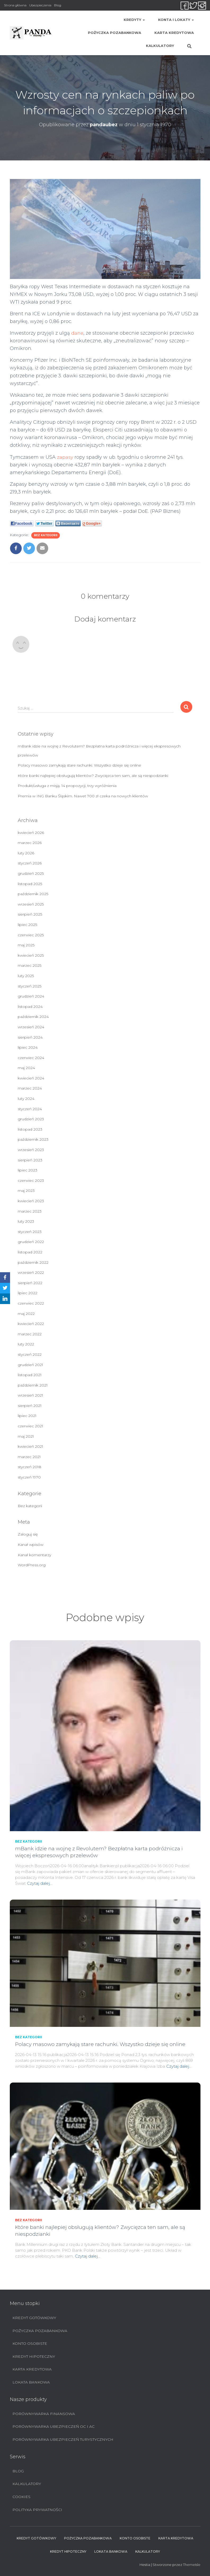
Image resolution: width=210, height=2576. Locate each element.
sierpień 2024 (30, 1037)
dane (77, 333)
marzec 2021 (29, 1456)
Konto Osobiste (29, 2343)
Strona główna (15, 5)
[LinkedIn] (5, 1298)
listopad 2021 (30, 1374)
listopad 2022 (30, 1252)
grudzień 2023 (31, 1119)
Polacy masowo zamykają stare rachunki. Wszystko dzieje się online (79, 765)
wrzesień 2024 (31, 1027)
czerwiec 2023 (31, 1180)
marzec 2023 (30, 1211)
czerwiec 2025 (31, 935)
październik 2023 (33, 1139)
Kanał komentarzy (34, 1554)
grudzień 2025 (31, 873)
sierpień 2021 (30, 1405)
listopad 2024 (30, 1006)
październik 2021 (33, 1385)
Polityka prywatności (37, 2509)
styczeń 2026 (30, 863)
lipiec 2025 (27, 924)
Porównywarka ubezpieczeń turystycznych (62, 2439)
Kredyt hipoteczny (33, 2356)
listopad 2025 (30, 883)
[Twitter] (5, 1288)
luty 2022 (26, 1344)
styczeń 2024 (30, 1109)
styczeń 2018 (29, 1466)
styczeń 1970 (29, 1477)
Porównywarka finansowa (43, 2413)
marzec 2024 (30, 1088)
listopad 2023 (30, 1129)
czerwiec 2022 (31, 1303)
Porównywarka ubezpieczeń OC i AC (53, 2426)
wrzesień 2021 (30, 1395)
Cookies (21, 2496)
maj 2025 (26, 945)
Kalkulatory (160, 45)
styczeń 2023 (30, 1231)
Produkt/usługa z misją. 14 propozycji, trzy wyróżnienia (67, 785)
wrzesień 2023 (31, 1149)
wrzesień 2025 (31, 904)
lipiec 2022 (27, 1293)
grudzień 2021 (30, 1364)
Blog (57, 5)
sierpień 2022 (30, 1282)
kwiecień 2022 (31, 1323)
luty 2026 (26, 853)
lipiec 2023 (27, 1170)
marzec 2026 (30, 842)
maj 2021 (26, 1436)
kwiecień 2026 (31, 832)
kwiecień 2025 (31, 955)
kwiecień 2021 (30, 1446)
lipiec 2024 (28, 1047)
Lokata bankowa (31, 2382)
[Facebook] (5, 1277)
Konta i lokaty (176, 20)
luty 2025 (26, 975)
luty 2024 (26, 1098)
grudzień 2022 (31, 1241)
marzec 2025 (29, 965)
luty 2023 (26, 1221)
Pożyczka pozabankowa (114, 32)
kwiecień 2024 (31, 1078)
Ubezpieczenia (40, 5)
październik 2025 (33, 893)
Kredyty (134, 20)
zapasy (65, 457)
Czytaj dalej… (39, 1883)
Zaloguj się (28, 1534)
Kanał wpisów (30, 1544)
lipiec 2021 (27, 1415)
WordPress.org (32, 1565)
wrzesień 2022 (31, 1272)
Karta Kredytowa (174, 32)
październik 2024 (33, 1016)
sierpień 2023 (30, 1160)
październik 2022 (33, 1262)
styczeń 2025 (29, 986)
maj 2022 (26, 1313)
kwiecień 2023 (31, 1201)
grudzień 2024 (31, 996)
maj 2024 (26, 1067)
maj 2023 (26, 1190)
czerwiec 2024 (31, 1057)
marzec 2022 (30, 1334)
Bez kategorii (45, 535)
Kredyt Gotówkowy (34, 2317)
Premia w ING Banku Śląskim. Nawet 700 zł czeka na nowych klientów (83, 796)
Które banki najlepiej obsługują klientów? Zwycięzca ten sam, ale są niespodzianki (93, 775)
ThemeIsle (191, 2564)
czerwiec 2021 (30, 1426)
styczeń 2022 (30, 1354)
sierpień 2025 (30, 914)
